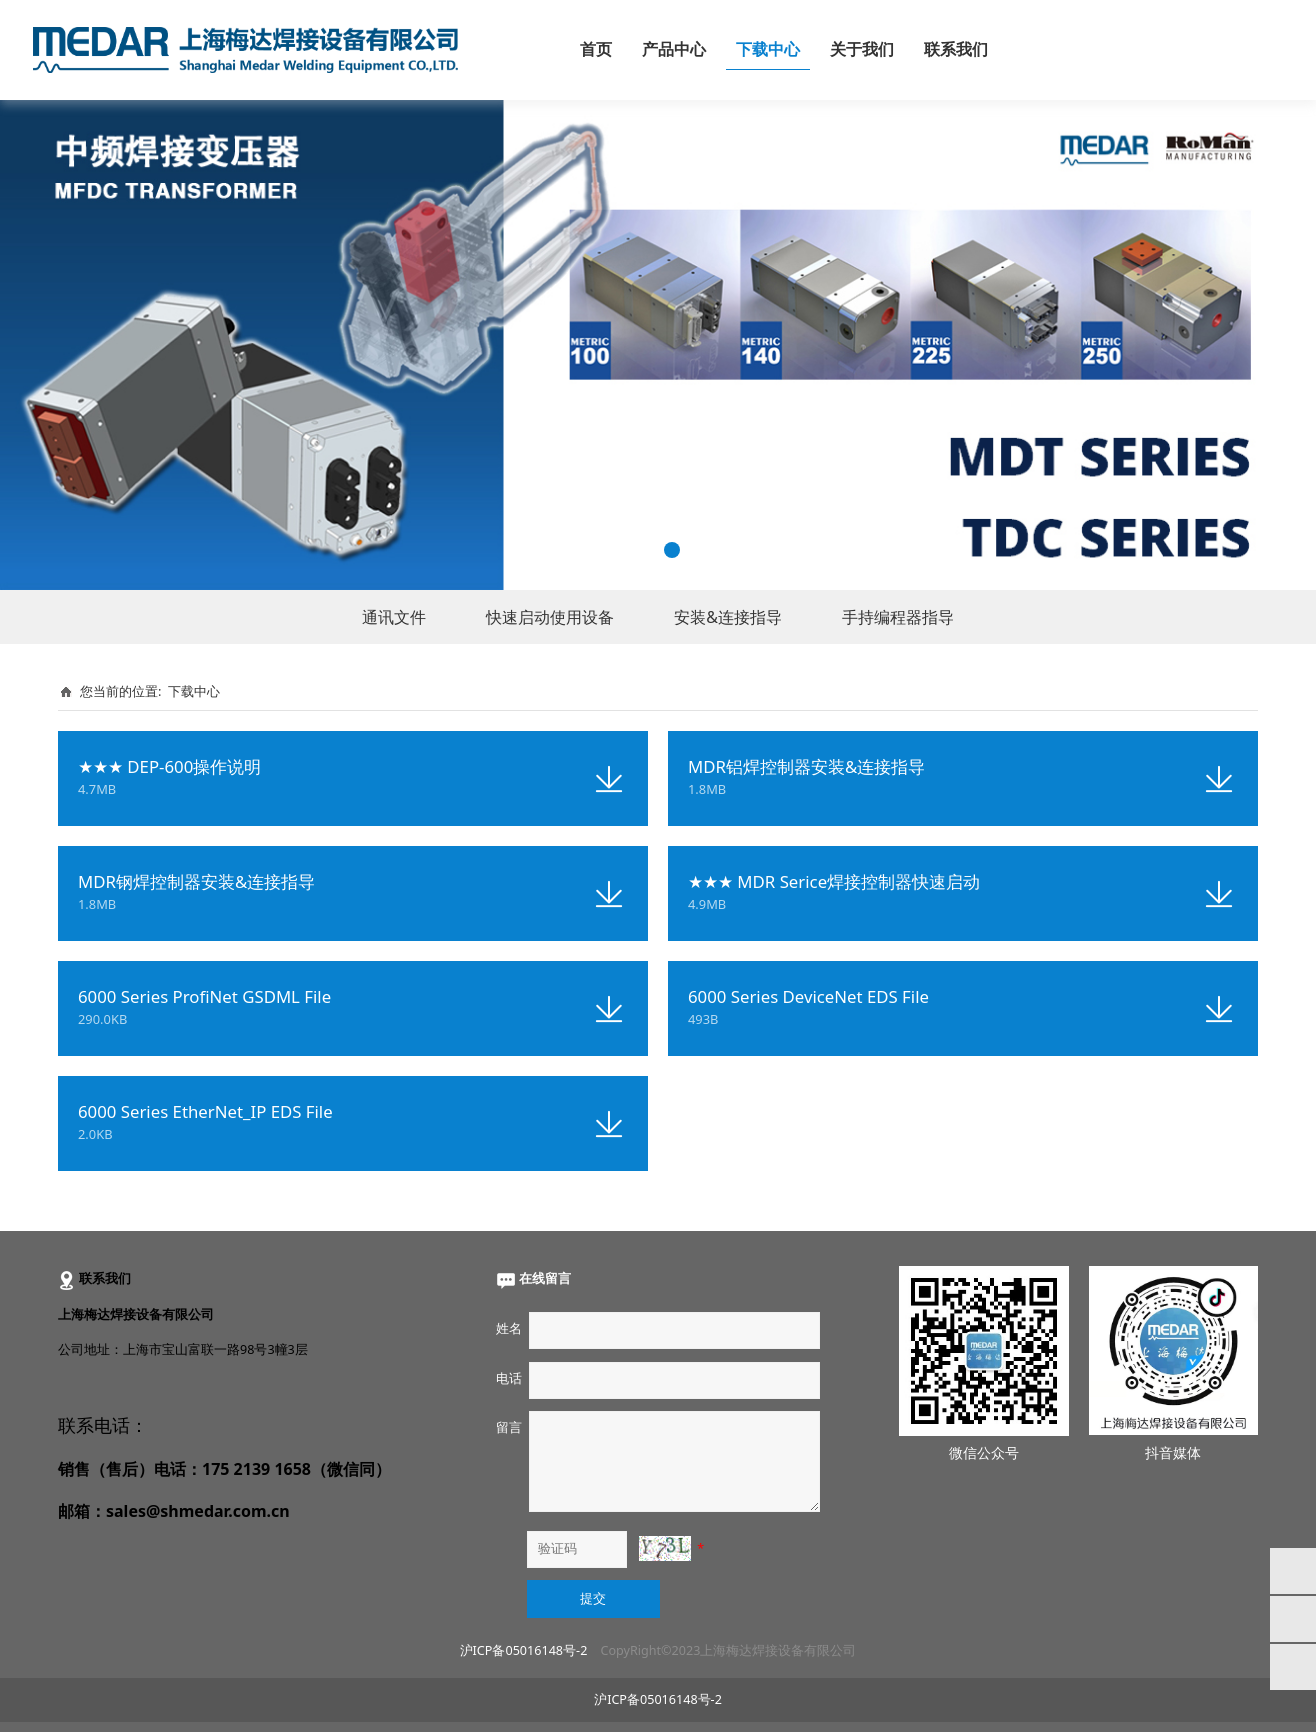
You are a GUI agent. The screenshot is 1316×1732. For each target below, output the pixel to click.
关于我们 (862, 49)
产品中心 (674, 49)
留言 (509, 1427)
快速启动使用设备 (550, 617)
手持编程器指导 (898, 617)
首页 (596, 49)
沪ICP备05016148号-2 (524, 1650)
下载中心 (768, 49)
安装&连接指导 (728, 617)
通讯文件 (394, 617)
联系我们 (956, 49)
